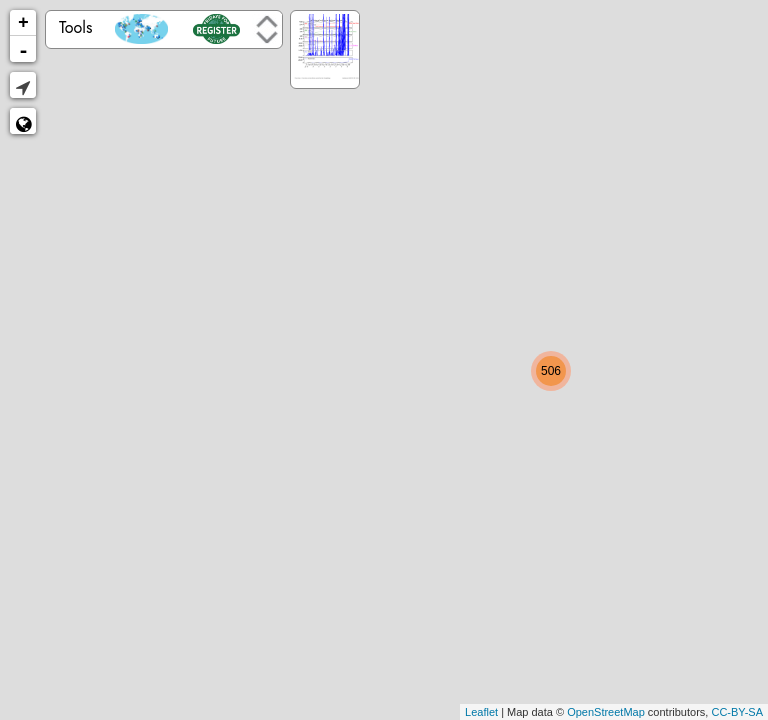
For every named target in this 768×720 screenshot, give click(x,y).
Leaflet (481, 712)
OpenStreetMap (606, 712)
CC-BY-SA (737, 712)
